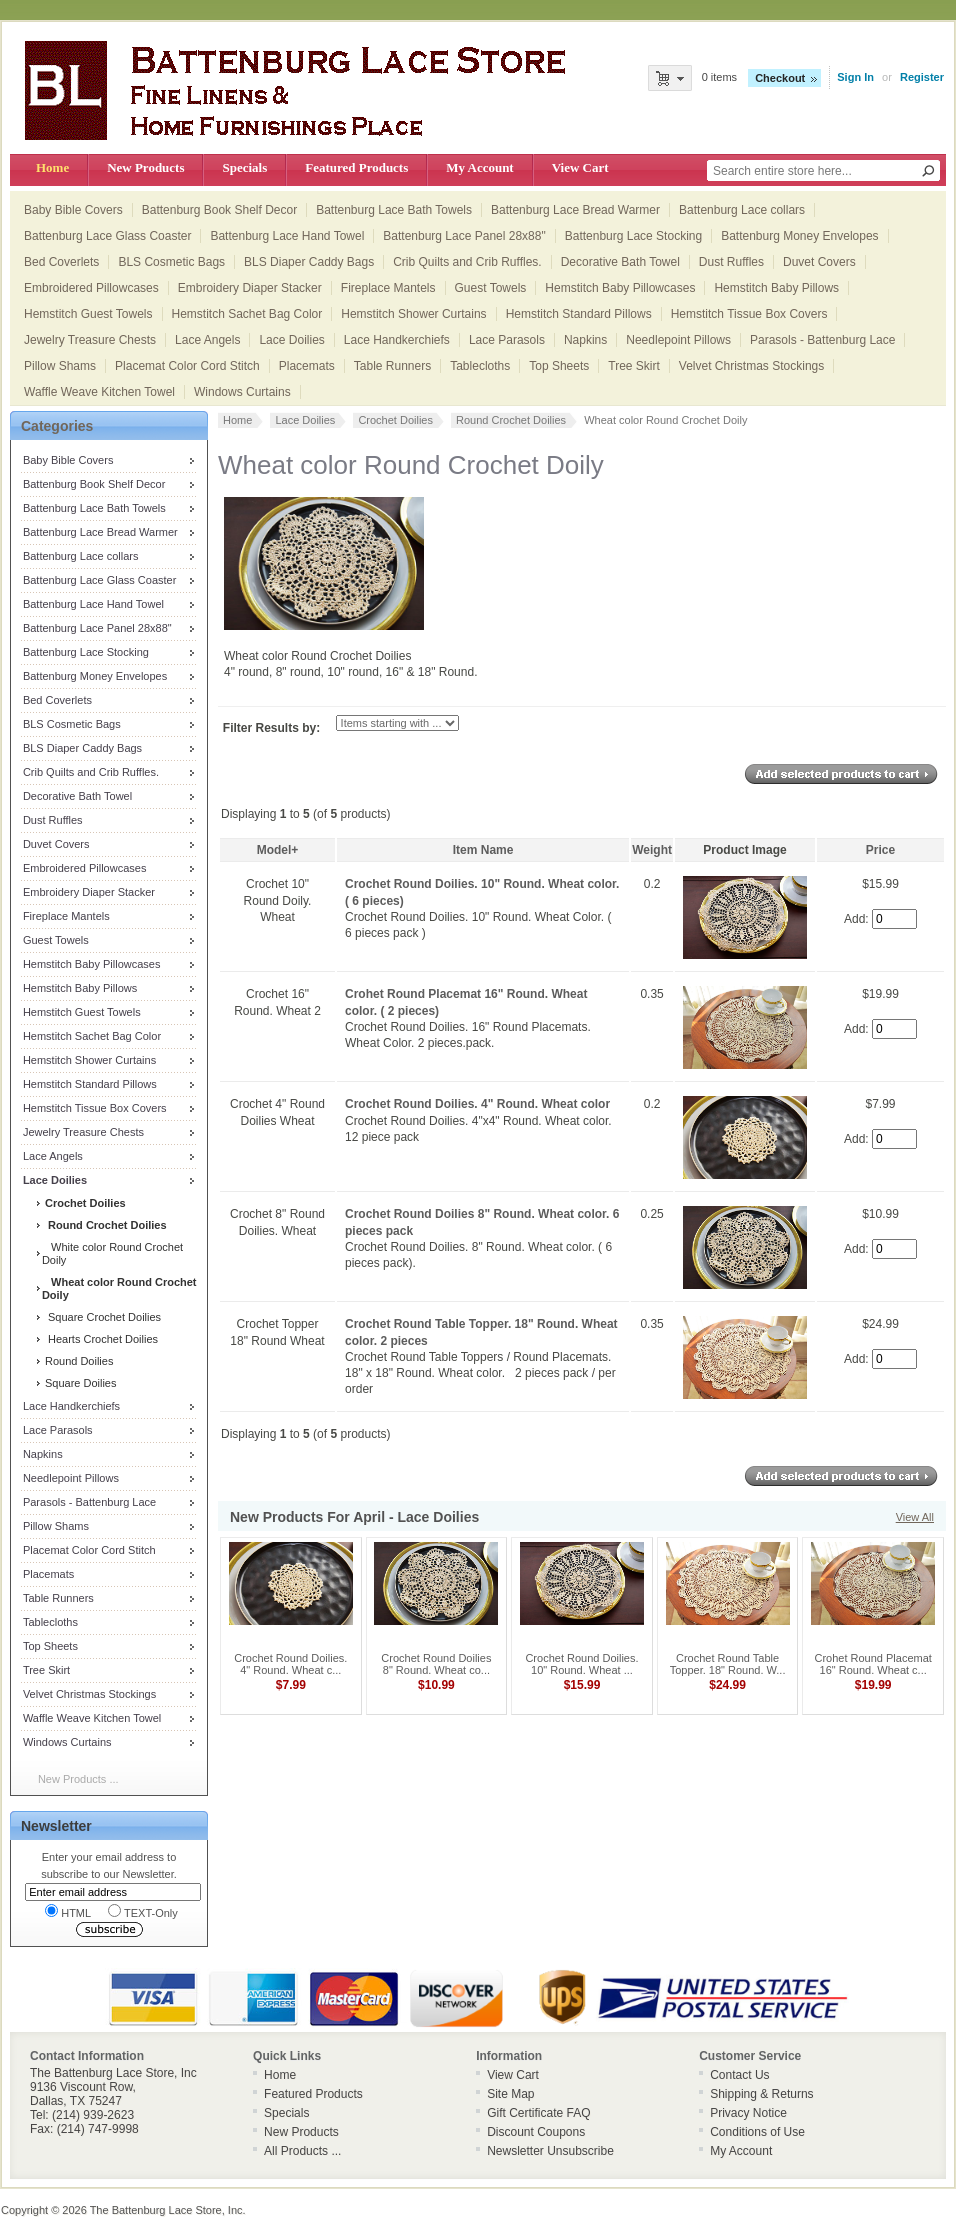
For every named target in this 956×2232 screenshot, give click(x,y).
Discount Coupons (536, 2132)
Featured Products (356, 167)
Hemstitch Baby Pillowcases (620, 288)
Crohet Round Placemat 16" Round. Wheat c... (872, 1664)
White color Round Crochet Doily (112, 1253)
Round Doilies (78, 1361)
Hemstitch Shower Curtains (413, 314)
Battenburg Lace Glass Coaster (107, 236)
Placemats (307, 366)
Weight (652, 850)
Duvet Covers (819, 262)
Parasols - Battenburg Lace (822, 340)
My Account (479, 167)
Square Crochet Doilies (101, 1317)
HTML (68, 1911)
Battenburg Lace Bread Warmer (575, 210)
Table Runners (392, 366)
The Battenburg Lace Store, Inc (166, 2210)
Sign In (855, 77)
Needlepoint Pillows (678, 340)
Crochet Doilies (395, 420)
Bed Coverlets (61, 262)
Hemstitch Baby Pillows (776, 288)
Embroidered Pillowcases (91, 288)
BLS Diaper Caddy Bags (309, 262)
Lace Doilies (291, 340)
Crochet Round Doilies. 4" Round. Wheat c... (290, 1664)
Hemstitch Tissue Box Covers (749, 314)
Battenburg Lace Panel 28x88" (464, 236)
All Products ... (302, 2151)
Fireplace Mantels (388, 288)
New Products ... (78, 1779)
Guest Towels (491, 288)
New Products (145, 167)
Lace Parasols (507, 340)
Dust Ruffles (731, 262)
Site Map (510, 2094)
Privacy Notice (748, 2113)
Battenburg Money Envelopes (799, 236)
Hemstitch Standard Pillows (579, 314)
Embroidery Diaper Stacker (250, 288)
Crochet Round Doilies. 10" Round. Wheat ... (581, 1664)
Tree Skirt (634, 366)
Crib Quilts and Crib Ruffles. (467, 262)
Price (880, 850)
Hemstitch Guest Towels (88, 314)
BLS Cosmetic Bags (171, 262)
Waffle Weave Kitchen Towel (99, 392)
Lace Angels (207, 340)
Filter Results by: (271, 728)
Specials (244, 167)
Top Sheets (559, 366)
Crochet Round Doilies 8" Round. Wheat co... (436, 1664)
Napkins (585, 340)
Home (52, 167)
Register (922, 77)
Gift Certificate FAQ (538, 2113)
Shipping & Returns (761, 2094)
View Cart (580, 167)
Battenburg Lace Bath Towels (394, 210)
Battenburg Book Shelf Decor (219, 210)
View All (915, 1517)
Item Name (483, 850)
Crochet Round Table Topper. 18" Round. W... (728, 1664)
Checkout (780, 78)
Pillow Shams (60, 366)
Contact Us (739, 2075)
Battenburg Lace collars (742, 210)
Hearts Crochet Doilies (100, 1339)
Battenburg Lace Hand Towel (287, 236)
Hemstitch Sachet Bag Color (247, 314)
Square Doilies (79, 1383)
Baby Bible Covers (73, 210)
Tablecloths (480, 366)
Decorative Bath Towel (620, 262)
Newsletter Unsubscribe (550, 2151)
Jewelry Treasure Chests (90, 340)
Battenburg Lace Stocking (633, 236)
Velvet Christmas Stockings (751, 366)
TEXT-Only (143, 1911)
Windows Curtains (242, 392)
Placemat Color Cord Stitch (187, 366)
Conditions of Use (757, 2132)
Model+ (278, 850)
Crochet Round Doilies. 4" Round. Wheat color (477, 1104)
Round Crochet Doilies (511, 420)
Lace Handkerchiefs (397, 340)
